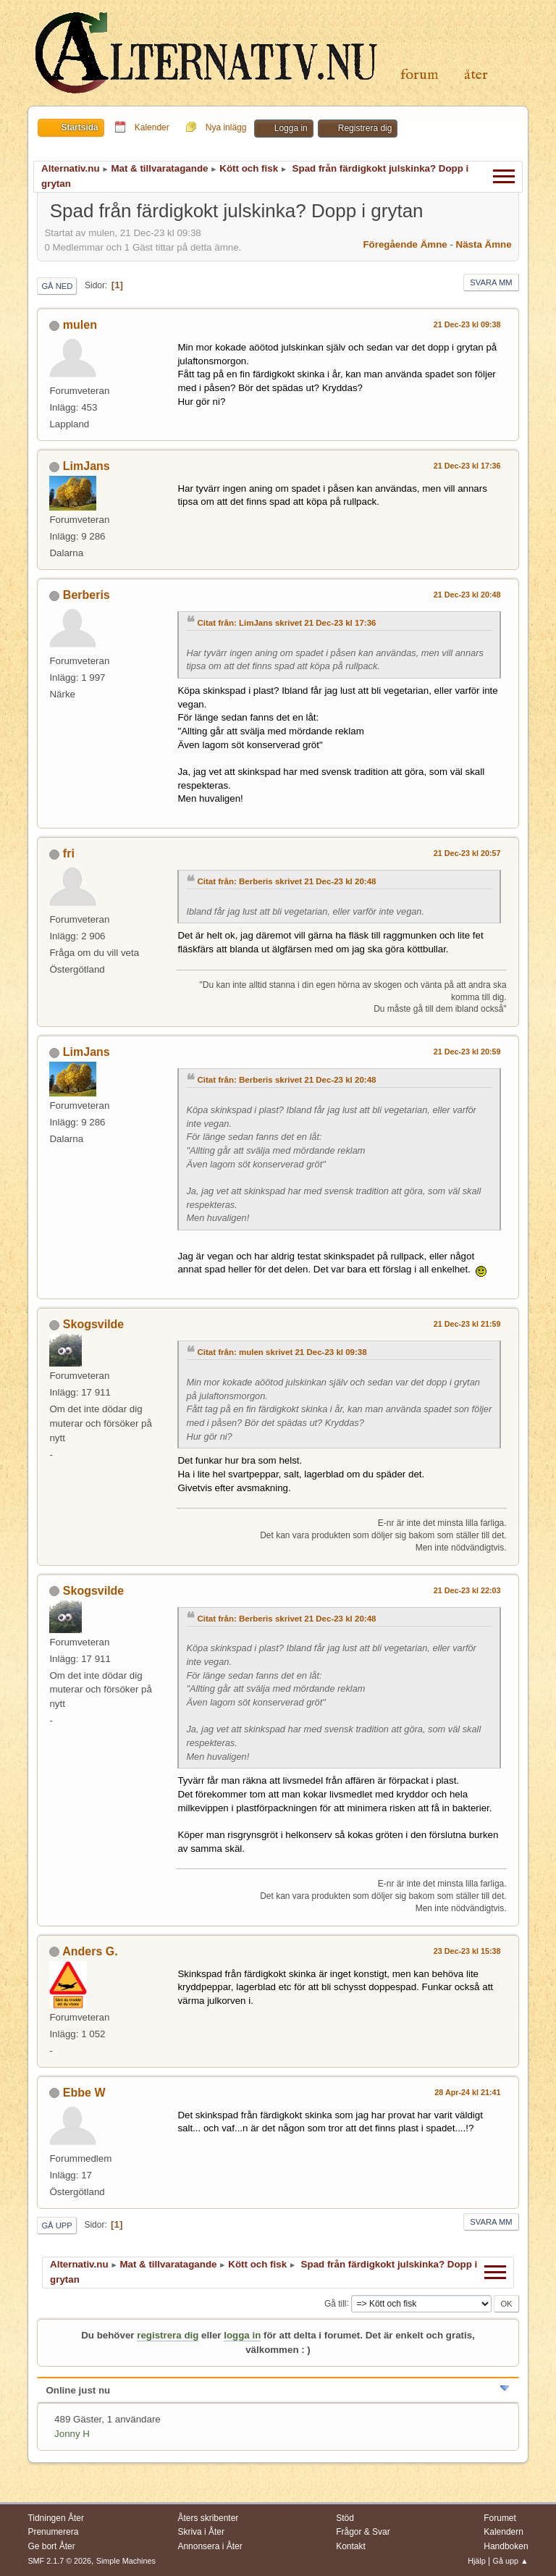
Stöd (345, 2518)
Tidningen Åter (56, 2518)
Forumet (500, 2518)
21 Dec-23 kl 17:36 (467, 465)
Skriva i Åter (200, 2532)
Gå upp (56, 2225)
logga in (242, 2335)
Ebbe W (84, 2092)
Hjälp (477, 2560)
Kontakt (351, 2546)
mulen (80, 325)
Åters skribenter (207, 2518)
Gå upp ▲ (510, 2560)
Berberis (86, 595)
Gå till (335, 2303)
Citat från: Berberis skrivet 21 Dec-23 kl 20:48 (286, 881)
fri (69, 853)
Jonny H (72, 2433)
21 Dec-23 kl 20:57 (467, 853)
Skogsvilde (93, 1324)
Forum (419, 75)
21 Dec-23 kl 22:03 (467, 1590)
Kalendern (503, 2532)
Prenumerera (53, 2532)
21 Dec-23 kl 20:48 (467, 594)
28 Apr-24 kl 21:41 (467, 2092)
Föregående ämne (405, 244)
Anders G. (89, 1951)
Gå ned (56, 286)
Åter (476, 75)
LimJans (86, 466)
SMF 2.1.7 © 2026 (59, 2560)
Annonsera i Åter (209, 2546)
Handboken (506, 2546)
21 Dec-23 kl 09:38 (467, 324)
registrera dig (167, 2335)
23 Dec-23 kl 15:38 (467, 1951)
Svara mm (491, 282)
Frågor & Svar (363, 2532)
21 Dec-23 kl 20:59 (467, 1051)
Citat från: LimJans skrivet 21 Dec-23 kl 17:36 (286, 622)
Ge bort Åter (51, 2546)
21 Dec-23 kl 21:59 (467, 1324)
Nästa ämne (484, 244)
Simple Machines (126, 2560)
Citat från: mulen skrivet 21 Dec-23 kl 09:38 (281, 1352)
